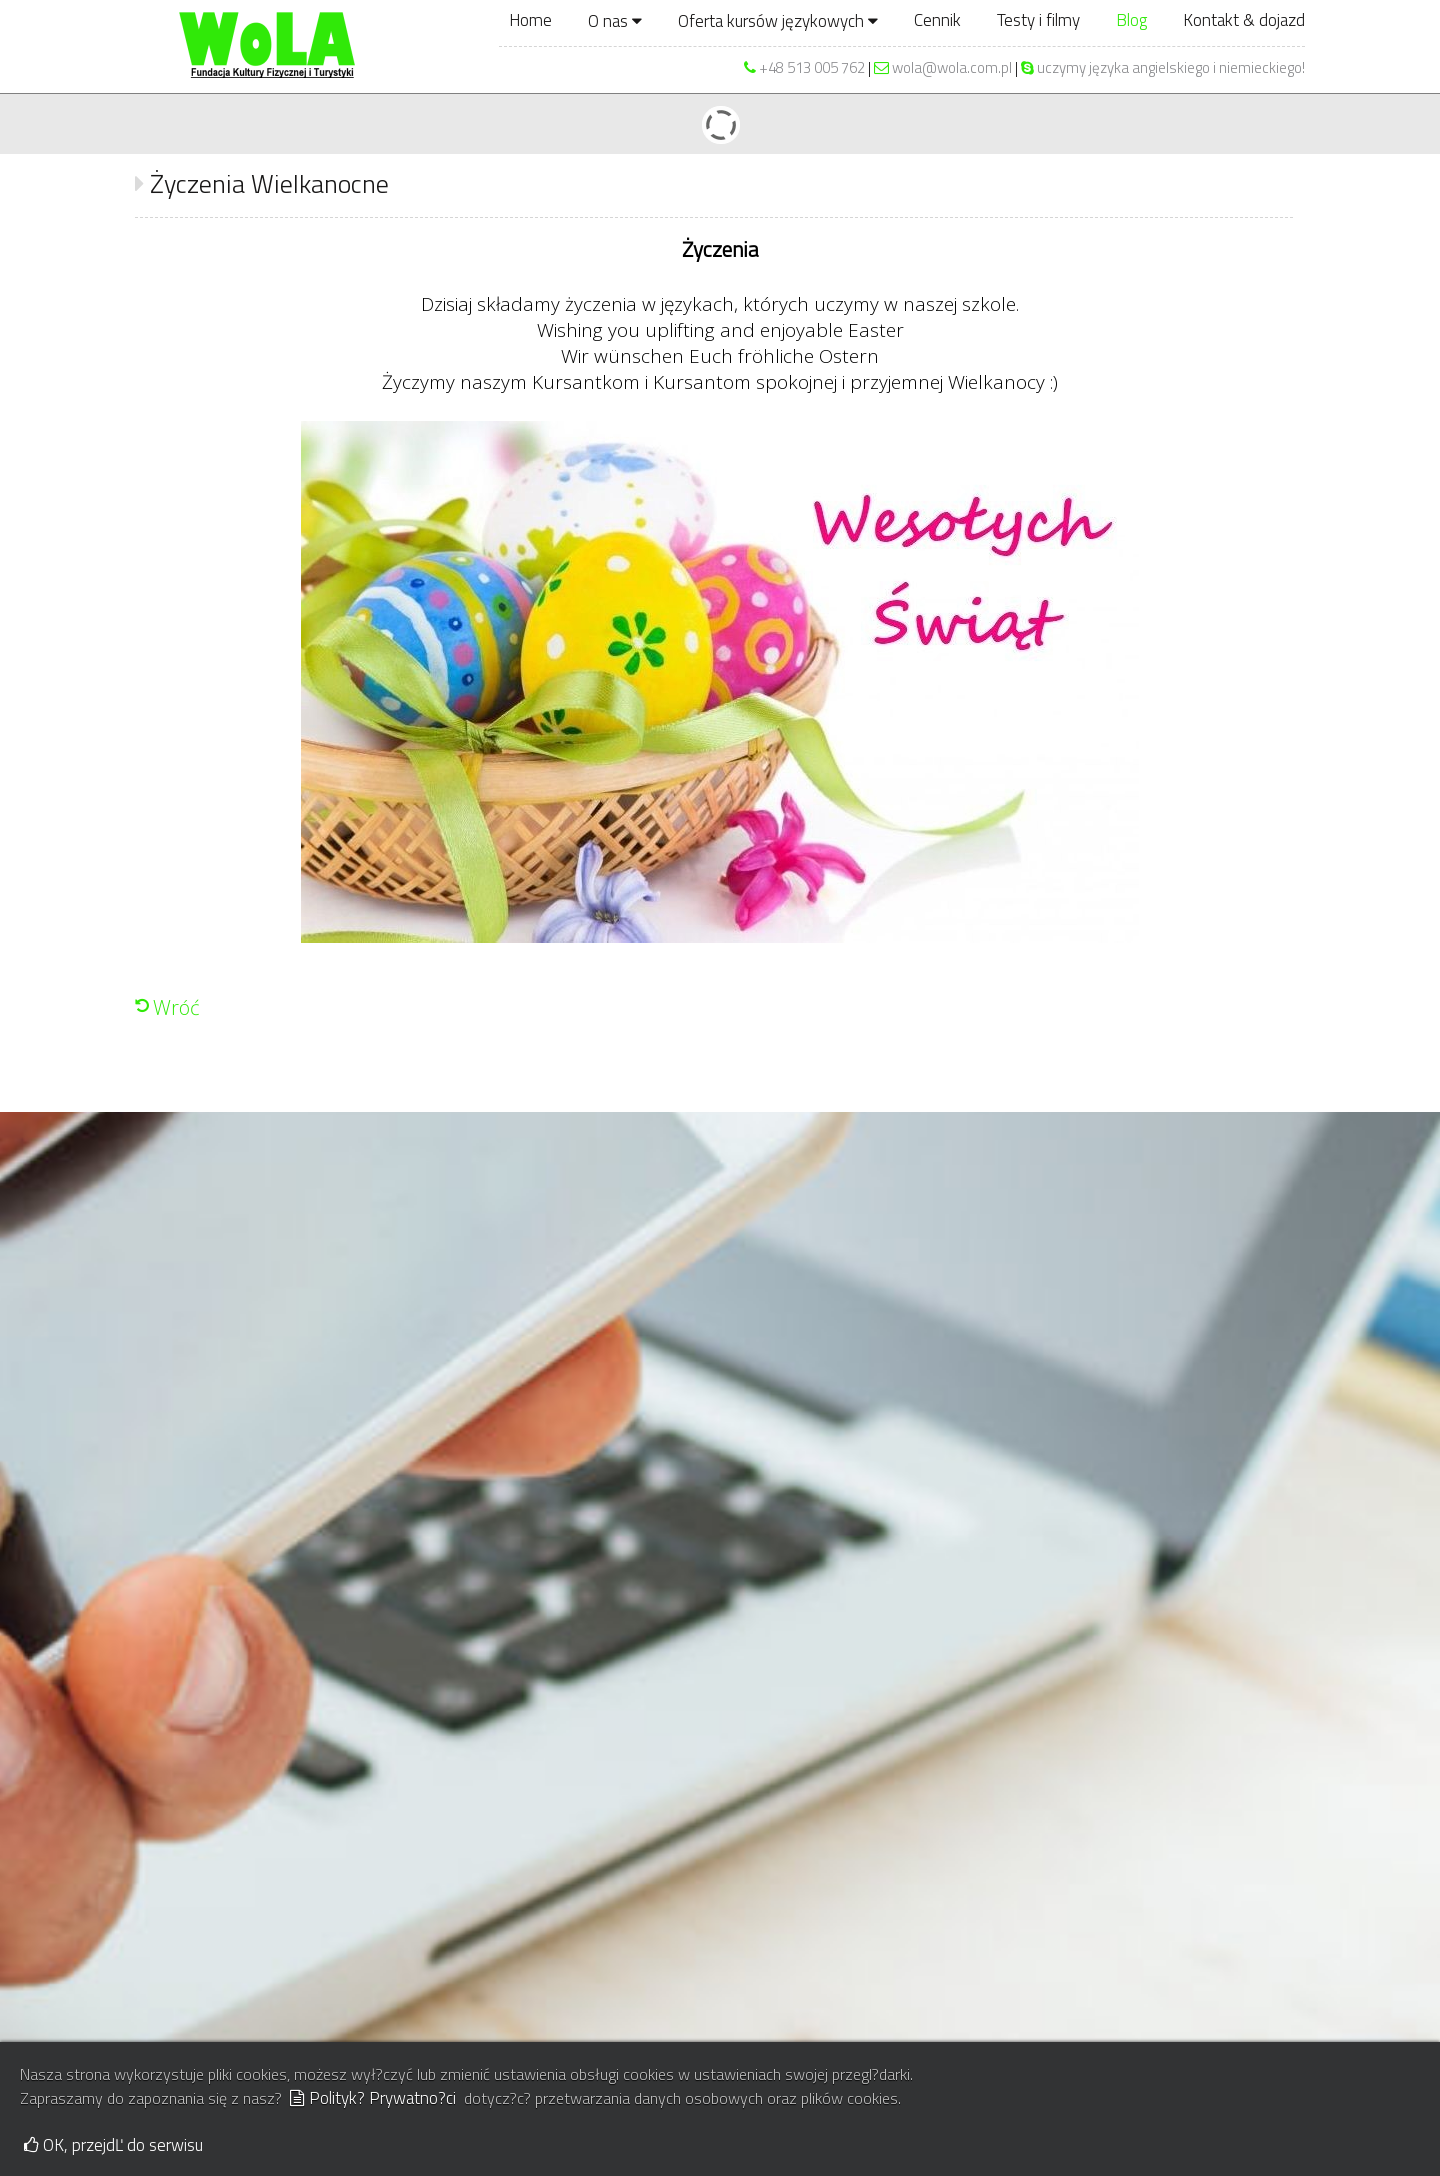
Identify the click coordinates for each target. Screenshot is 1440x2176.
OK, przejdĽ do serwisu (113, 2145)
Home (530, 20)
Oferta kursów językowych (778, 21)
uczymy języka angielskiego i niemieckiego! (1163, 67)
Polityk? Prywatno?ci (373, 2098)
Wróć (176, 1007)
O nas (615, 21)
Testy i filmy (1038, 20)
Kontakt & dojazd (1244, 20)
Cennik (937, 20)
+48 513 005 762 (812, 67)
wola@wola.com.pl (943, 67)
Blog (1131, 20)
